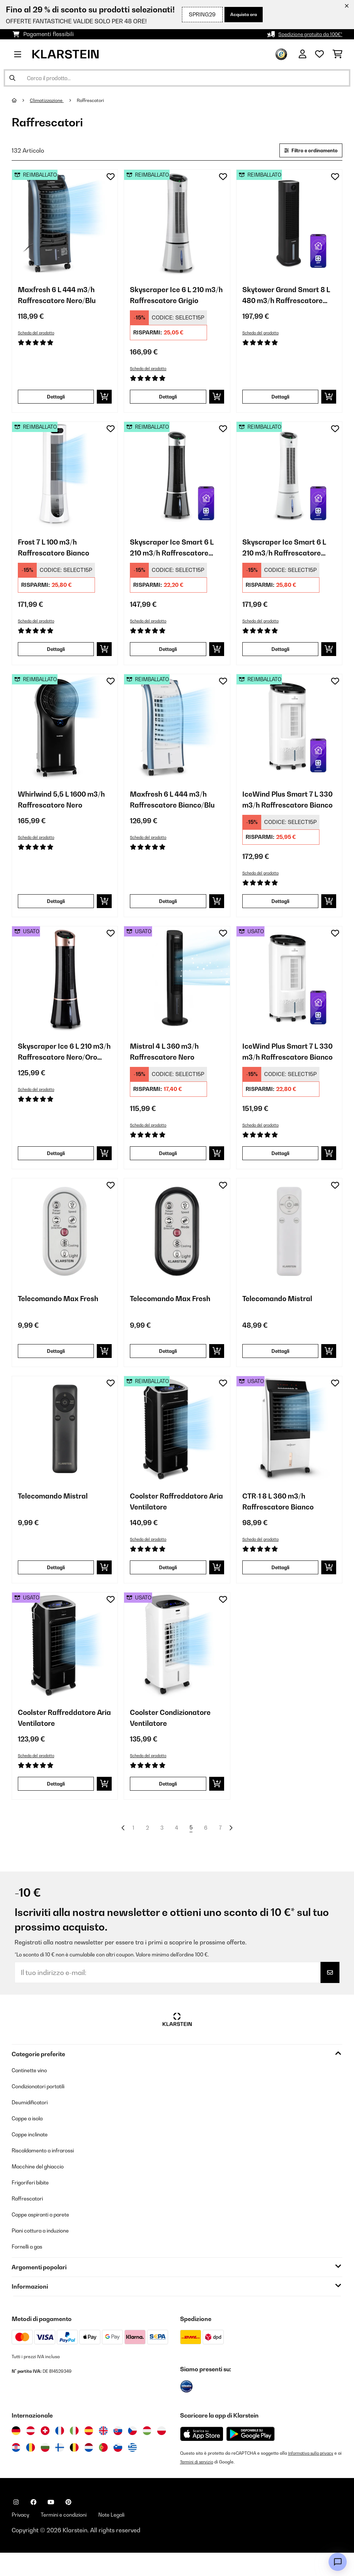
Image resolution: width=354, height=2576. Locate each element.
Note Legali (124, 2537)
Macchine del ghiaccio (42, 2188)
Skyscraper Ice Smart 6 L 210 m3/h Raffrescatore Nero (177, 554)
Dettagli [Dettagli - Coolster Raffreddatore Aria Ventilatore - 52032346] (168, 1584)
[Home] (21, 100)
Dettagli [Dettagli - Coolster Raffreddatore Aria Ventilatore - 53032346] (55, 1804)
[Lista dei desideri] (319, 54)
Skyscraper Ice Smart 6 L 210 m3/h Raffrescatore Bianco (289, 554)
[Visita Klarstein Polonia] (161, 2453)
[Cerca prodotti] (177, 78)
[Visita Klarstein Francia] (59, 2453)
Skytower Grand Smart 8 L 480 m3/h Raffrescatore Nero (286, 298)
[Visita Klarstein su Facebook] (33, 2524)
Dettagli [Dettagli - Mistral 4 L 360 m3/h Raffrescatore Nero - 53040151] (168, 1166)
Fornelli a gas (30, 2268)
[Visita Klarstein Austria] (30, 2453)
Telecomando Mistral (282, 1313)
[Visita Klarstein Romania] (30, 2469)
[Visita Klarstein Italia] (74, 2453)
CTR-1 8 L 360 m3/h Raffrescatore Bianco (282, 1518)
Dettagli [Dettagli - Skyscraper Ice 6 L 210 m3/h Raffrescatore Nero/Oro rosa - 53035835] (55, 1166)
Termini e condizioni (70, 2537)
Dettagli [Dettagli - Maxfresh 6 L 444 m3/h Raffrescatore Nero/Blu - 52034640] (55, 400)
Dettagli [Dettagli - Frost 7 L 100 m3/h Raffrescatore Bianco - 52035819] (55, 656)
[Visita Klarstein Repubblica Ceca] (132, 2453)
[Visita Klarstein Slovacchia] (118, 2453)
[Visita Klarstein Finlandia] (59, 2469)
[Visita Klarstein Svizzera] (45, 2453)
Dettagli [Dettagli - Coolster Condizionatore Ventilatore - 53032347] (168, 1804)
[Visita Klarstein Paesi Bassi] (88, 2469)
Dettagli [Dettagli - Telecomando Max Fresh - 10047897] (55, 1365)
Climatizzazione (49, 100)
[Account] (302, 54)
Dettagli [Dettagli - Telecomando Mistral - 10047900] (55, 1584)
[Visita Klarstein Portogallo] (103, 2469)
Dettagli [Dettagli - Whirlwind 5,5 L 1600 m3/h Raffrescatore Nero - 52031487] (55, 911)
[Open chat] (338, 2562)
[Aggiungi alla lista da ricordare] (111, 178)
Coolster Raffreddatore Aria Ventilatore (173, 1518)
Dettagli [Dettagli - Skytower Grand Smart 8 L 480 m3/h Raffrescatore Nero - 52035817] (280, 400)
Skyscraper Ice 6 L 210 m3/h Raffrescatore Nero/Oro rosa (59, 1064)
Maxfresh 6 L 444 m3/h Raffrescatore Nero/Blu (62, 298)
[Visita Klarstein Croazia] (16, 2469)
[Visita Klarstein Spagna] (88, 2453)
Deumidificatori (33, 2124)
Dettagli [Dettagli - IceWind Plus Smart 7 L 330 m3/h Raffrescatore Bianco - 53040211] (280, 1166)
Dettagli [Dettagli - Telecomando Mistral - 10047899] (280, 1365)
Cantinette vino (32, 2092)
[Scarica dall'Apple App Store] (201, 2456)
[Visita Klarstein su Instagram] (16, 2524)
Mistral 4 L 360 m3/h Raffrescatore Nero (169, 1064)
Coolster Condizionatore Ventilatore (176, 1737)
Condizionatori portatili (43, 2108)
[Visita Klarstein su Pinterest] (68, 2524)
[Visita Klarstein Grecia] (132, 2470)
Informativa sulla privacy (313, 2475)
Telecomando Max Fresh (64, 1313)
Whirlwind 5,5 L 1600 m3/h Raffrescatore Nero (57, 809)
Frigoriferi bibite (34, 2204)
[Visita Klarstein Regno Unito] (103, 2453)
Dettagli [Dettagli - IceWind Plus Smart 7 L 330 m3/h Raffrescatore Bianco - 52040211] (280, 911)
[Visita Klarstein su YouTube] (51, 2524)
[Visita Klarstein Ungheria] (147, 2453)
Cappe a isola (30, 2140)
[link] (65, 224)
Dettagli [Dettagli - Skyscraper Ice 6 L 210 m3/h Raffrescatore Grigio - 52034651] (168, 400)
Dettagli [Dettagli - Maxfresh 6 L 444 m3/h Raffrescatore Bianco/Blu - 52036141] (168, 911)
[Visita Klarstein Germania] (16, 2453)
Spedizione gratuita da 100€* (304, 34)
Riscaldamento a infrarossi (49, 2172)
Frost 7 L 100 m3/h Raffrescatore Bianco (58, 554)
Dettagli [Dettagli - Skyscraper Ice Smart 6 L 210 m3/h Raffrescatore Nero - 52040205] (168, 656)
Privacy (22, 2537)
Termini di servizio (203, 2484)
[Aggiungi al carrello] (104, 400)
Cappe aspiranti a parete (46, 2236)
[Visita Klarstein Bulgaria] (45, 2469)
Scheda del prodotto (38, 335)
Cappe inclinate (33, 2156)
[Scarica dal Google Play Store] (250, 2456)
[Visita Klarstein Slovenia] (118, 2469)
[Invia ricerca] (12, 78)
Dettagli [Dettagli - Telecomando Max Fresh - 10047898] (168, 1365)
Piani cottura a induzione (45, 2252)
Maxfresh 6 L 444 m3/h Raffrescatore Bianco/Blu (174, 809)
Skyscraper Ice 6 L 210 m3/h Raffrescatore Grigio (171, 298)
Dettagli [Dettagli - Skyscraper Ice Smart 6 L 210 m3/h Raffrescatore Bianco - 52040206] (280, 656)
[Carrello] (337, 54)
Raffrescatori (97, 100)
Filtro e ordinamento (306, 151)
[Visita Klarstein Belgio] (74, 2469)
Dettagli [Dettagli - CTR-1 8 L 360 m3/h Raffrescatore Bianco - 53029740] (280, 1584)
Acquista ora (240, 14)
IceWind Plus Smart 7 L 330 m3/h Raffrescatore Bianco (287, 809)
